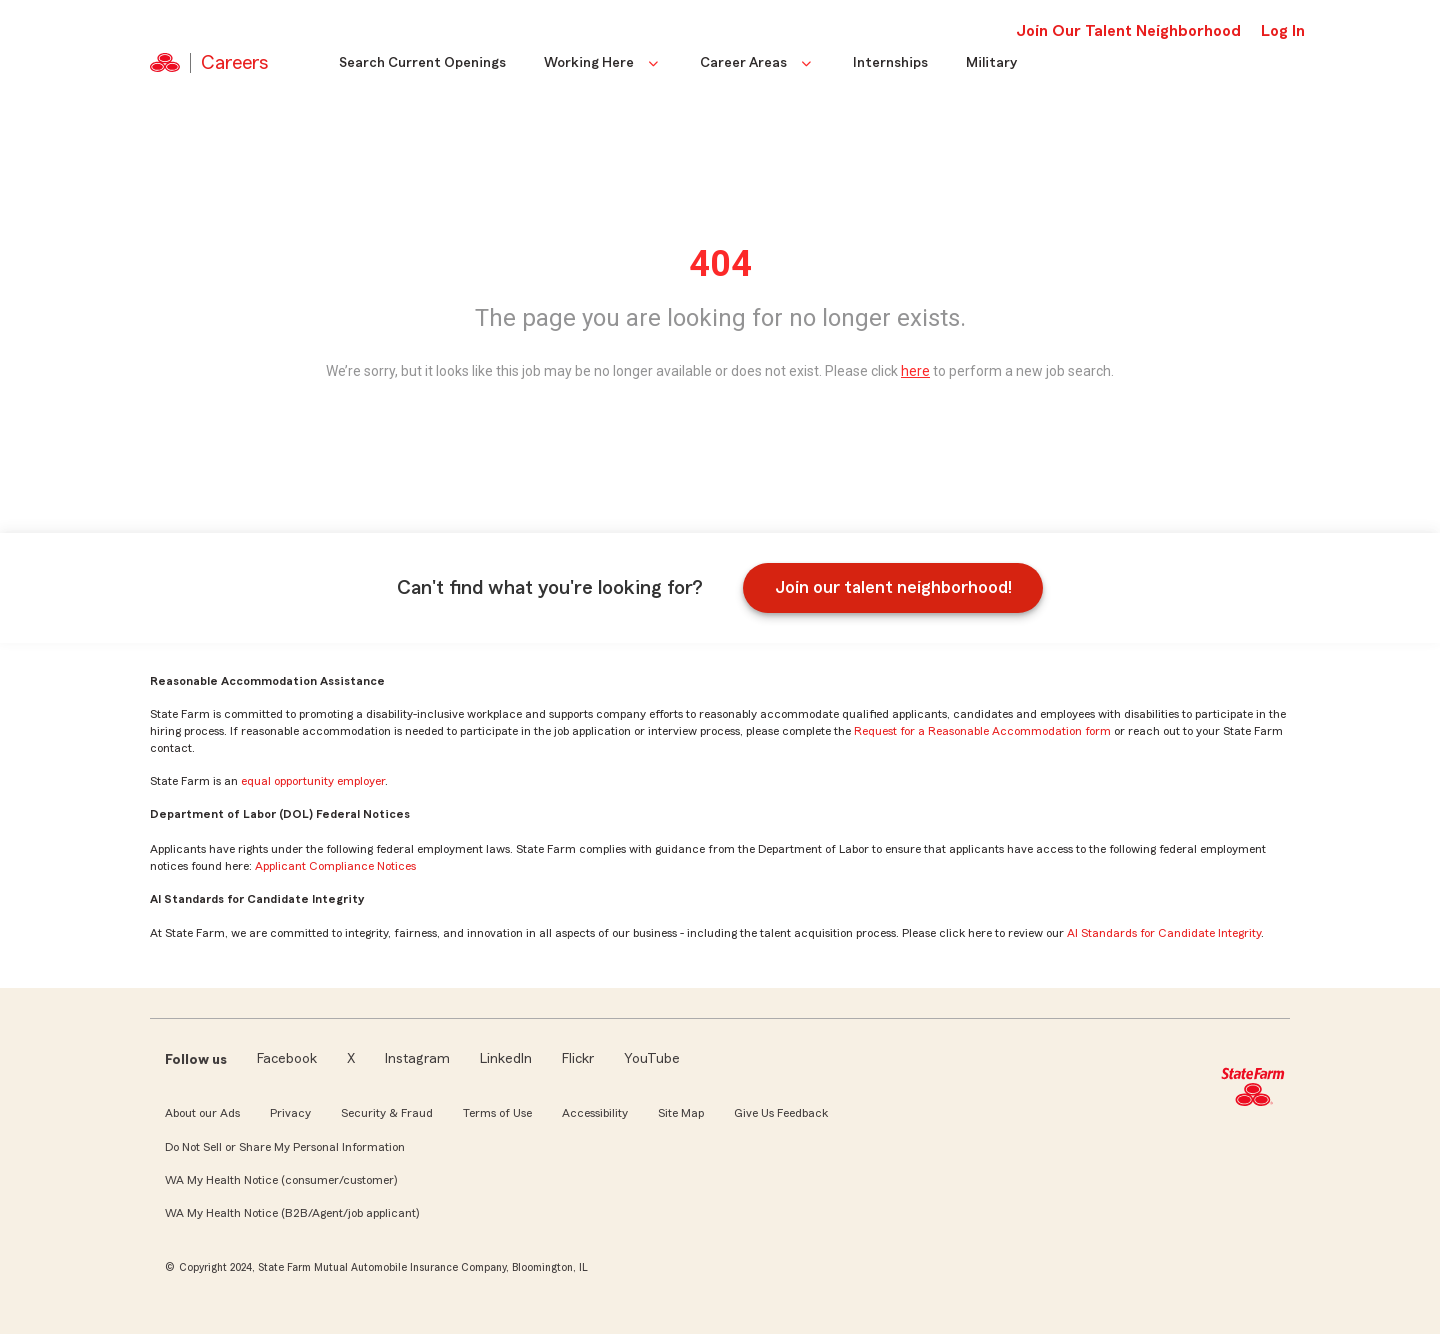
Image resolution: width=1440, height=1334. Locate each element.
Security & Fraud (387, 1113)
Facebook (287, 1059)
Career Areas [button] (757, 63)
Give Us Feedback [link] (781, 1113)
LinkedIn (506, 1059)
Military (991, 63)
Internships (890, 63)
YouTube (652, 1059)
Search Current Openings (422, 63)
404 (720, 264)
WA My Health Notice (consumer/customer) (281, 1180)
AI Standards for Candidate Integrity (1164, 933)
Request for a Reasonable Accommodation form (982, 731)
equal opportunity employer (313, 781)
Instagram (417, 1059)
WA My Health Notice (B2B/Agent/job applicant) (292, 1213)
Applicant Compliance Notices (335, 866)
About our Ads (202, 1113)
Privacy (290, 1113)
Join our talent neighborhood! (893, 587)
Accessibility (595, 1113)
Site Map (681, 1113)
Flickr (578, 1059)
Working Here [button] (603, 63)
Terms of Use (497, 1113)
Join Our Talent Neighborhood (1128, 31)
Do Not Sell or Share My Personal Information (285, 1147)
